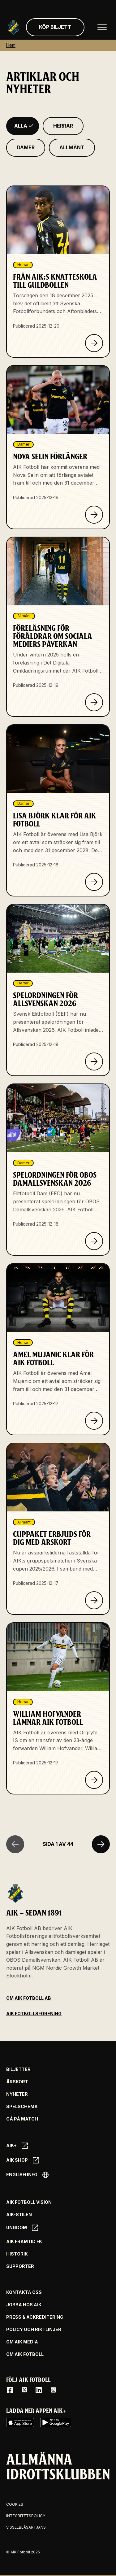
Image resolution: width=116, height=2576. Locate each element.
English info (27, 2175)
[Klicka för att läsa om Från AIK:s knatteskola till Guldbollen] (94, 343)
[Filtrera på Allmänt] (72, 148)
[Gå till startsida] (13, 27)
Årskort (17, 2081)
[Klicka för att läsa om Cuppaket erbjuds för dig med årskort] (94, 1600)
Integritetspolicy (25, 2515)
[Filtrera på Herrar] (63, 126)
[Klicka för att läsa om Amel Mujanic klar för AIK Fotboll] (94, 1421)
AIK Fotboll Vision (29, 2202)
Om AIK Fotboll (25, 2354)
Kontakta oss (24, 2292)
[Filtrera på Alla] (22, 126)
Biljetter (18, 2069)
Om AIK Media (22, 2341)
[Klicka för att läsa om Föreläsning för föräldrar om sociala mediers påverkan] (94, 702)
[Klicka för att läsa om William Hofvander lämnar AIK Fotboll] (94, 1780)
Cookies (14, 2504)
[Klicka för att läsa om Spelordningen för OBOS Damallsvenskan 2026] (94, 1241)
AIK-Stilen (19, 2214)
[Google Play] (55, 2422)
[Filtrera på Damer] (25, 148)
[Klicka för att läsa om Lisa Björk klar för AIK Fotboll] (94, 882)
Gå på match (22, 2118)
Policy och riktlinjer (33, 2329)
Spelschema (22, 2106)
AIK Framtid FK (24, 2241)
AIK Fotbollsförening (34, 2013)
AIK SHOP (22, 2160)
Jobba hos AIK (23, 2304)
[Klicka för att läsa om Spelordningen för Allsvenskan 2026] (94, 1061)
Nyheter (17, 2094)
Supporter (20, 2266)
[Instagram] (53, 2390)
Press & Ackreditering (34, 2317)
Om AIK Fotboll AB (28, 1998)
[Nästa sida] (101, 1844)
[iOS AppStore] (20, 2422)
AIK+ (17, 2146)
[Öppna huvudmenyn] (102, 27)
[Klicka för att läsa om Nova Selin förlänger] (94, 515)
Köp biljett (55, 27)
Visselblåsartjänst (27, 2527)
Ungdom (22, 2228)
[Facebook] (10, 2390)
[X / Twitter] (24, 2390)
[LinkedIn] (38, 2390)
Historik (17, 2253)
